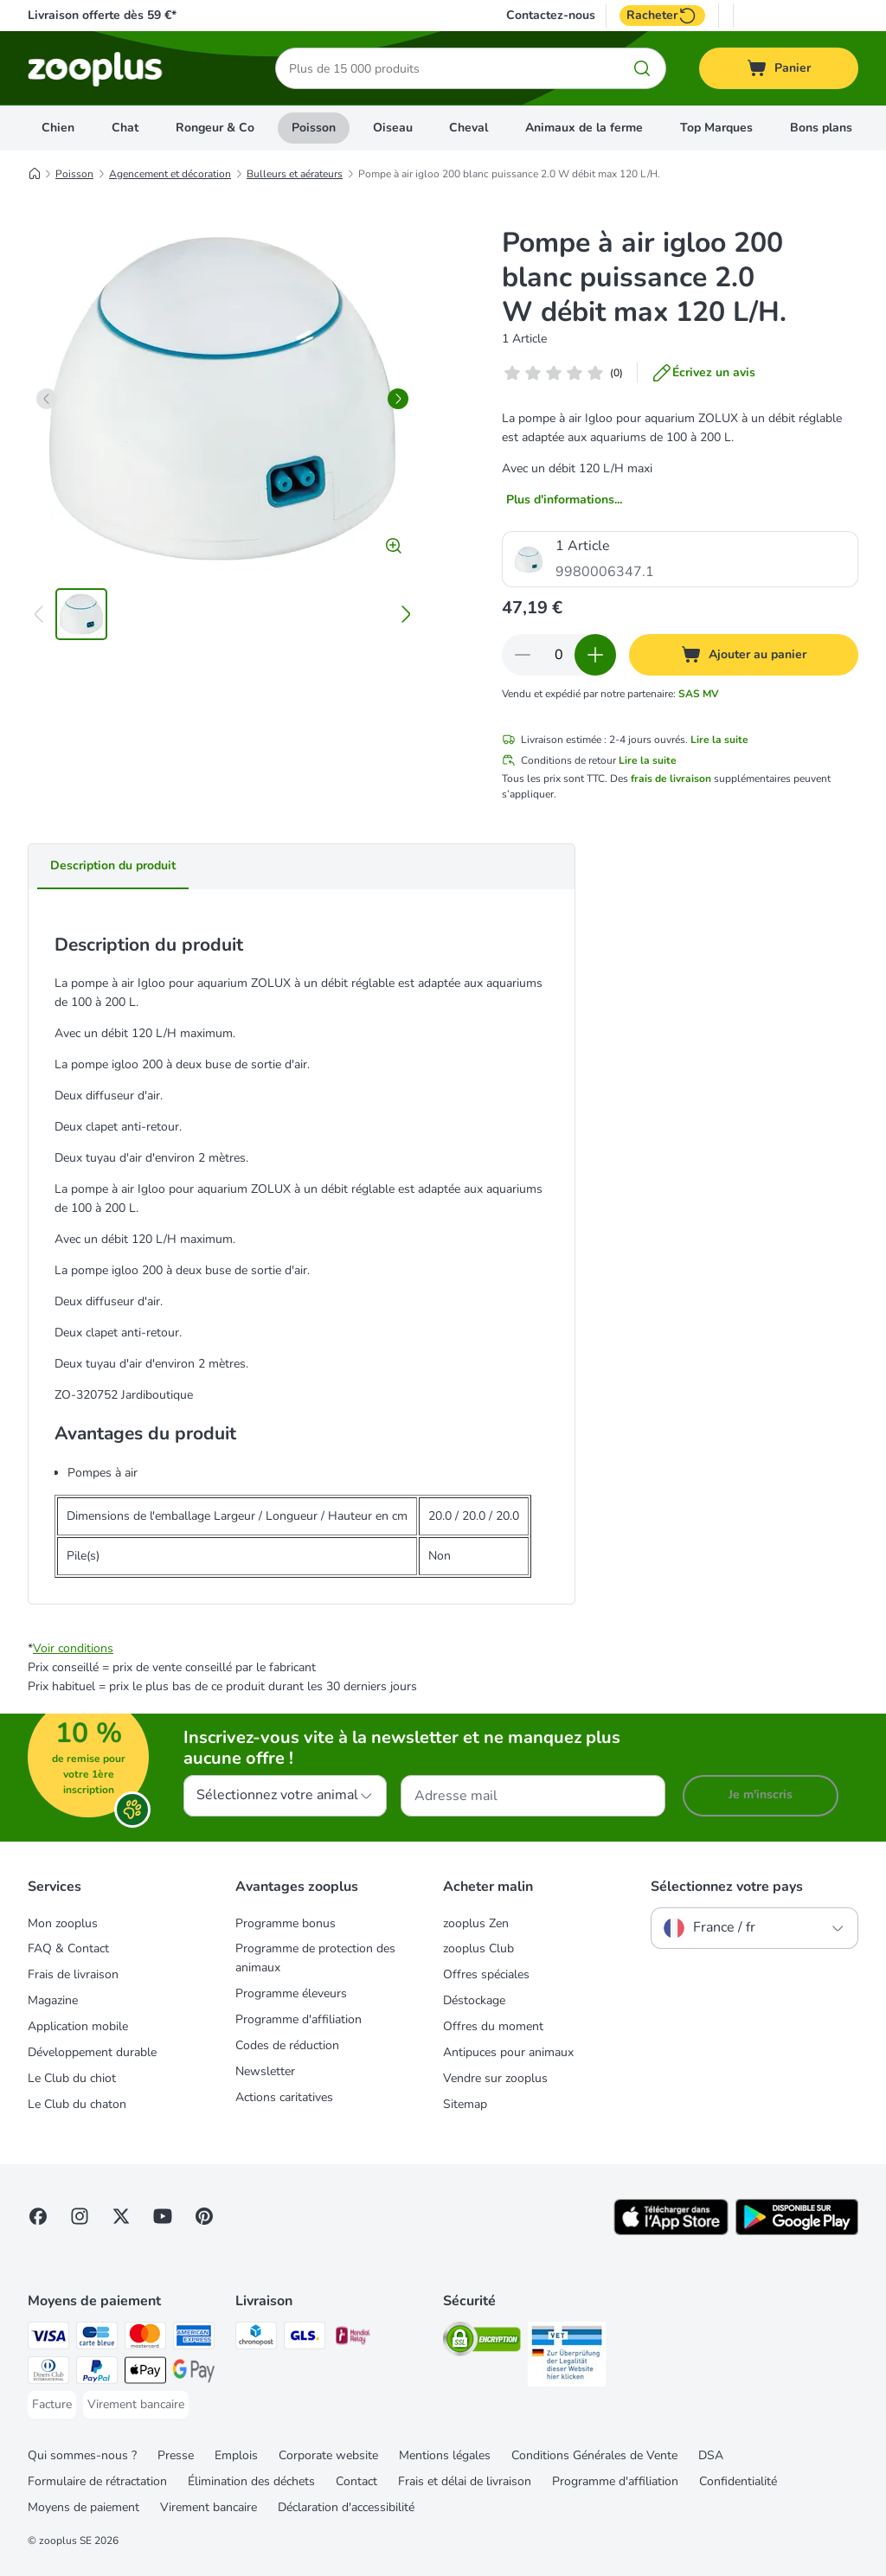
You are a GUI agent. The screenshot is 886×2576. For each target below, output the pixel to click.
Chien (58, 127)
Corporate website (328, 2455)
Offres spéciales (486, 1974)
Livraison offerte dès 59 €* (102, 15)
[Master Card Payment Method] (145, 2338)
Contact (356, 2481)
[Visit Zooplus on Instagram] (79, 2216)
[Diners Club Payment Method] (48, 2373)
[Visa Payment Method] (48, 2338)
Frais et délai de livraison (464, 2481)
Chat (125, 127)
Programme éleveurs (291, 1993)
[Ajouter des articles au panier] (595, 655)
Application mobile (78, 2026)
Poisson (314, 127)
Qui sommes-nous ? (82, 2455)
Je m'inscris (761, 1794)
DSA (710, 2455)
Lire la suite (719, 740)
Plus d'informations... (564, 499)
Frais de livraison (73, 1974)
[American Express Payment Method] (194, 2338)
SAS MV (698, 694)
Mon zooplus (63, 1923)
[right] (398, 398)
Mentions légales (445, 2455)
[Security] (482, 2342)
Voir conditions (73, 1648)
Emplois (236, 2455)
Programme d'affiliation (298, 2019)
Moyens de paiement (83, 2507)
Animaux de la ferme (584, 127)
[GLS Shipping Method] (304, 2338)
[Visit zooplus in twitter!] (121, 2216)
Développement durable (92, 2052)
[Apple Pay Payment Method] (145, 2373)
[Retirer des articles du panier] (522, 655)
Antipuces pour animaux (508, 2052)
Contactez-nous (550, 15)
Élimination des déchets (251, 2481)
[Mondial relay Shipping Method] (353, 2338)
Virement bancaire (208, 2507)
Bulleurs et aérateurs (295, 174)
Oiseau (393, 127)
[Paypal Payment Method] (97, 2373)
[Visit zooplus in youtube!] (162, 2216)
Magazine (53, 2000)
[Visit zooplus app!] (671, 2231)
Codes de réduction (287, 2045)
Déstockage (474, 2000)
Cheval (468, 127)
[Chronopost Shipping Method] (256, 2338)
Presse (175, 2455)
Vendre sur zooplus (495, 2078)
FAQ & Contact (68, 1948)
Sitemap (465, 2104)
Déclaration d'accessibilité (346, 2507)
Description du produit (113, 865)
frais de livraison (671, 778)
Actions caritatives (284, 2097)
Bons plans (821, 127)
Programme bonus (285, 1923)
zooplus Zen (476, 1923)
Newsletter (265, 2071)
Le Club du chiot (72, 2078)
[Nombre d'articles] (559, 655)
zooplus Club (478, 1948)
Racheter (662, 15)
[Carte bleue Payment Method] (97, 2338)
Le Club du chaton (77, 2104)
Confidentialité (738, 2481)
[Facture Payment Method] (52, 2404)
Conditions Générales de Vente (594, 2455)
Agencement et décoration (170, 174)
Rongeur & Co (215, 127)
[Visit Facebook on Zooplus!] (38, 2216)
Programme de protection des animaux (315, 1958)
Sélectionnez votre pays (727, 1886)
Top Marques (716, 127)
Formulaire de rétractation (97, 2481)
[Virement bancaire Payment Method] (135, 2404)
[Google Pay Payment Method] (194, 2373)
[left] (46, 398)
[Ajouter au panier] (743, 655)
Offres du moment (493, 2026)
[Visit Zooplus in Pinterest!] (204, 2216)
